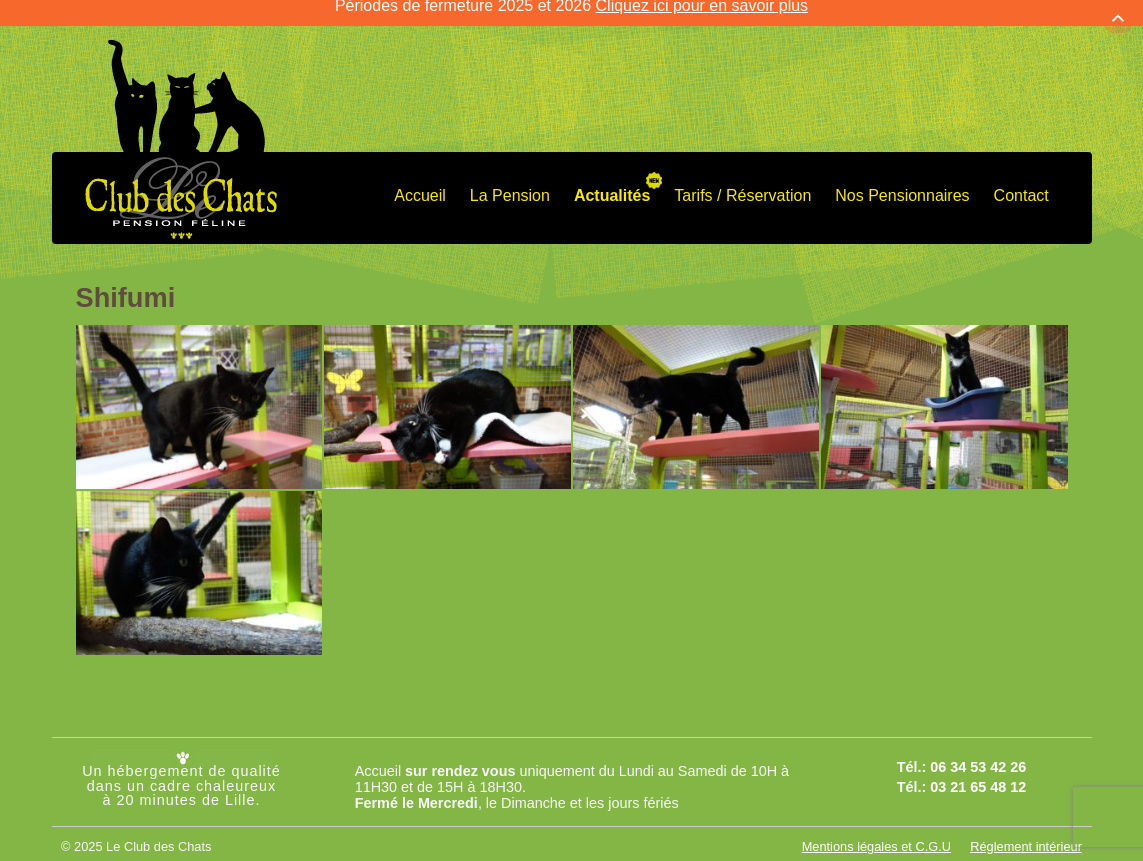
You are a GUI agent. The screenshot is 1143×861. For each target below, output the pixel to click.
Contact (1021, 179)
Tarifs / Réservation (742, 179)
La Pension (510, 179)
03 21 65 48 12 (978, 771)
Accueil (420, 179)
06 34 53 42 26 (978, 751)
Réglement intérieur (1026, 830)
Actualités (612, 179)
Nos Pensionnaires (902, 179)
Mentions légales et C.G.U (876, 830)
